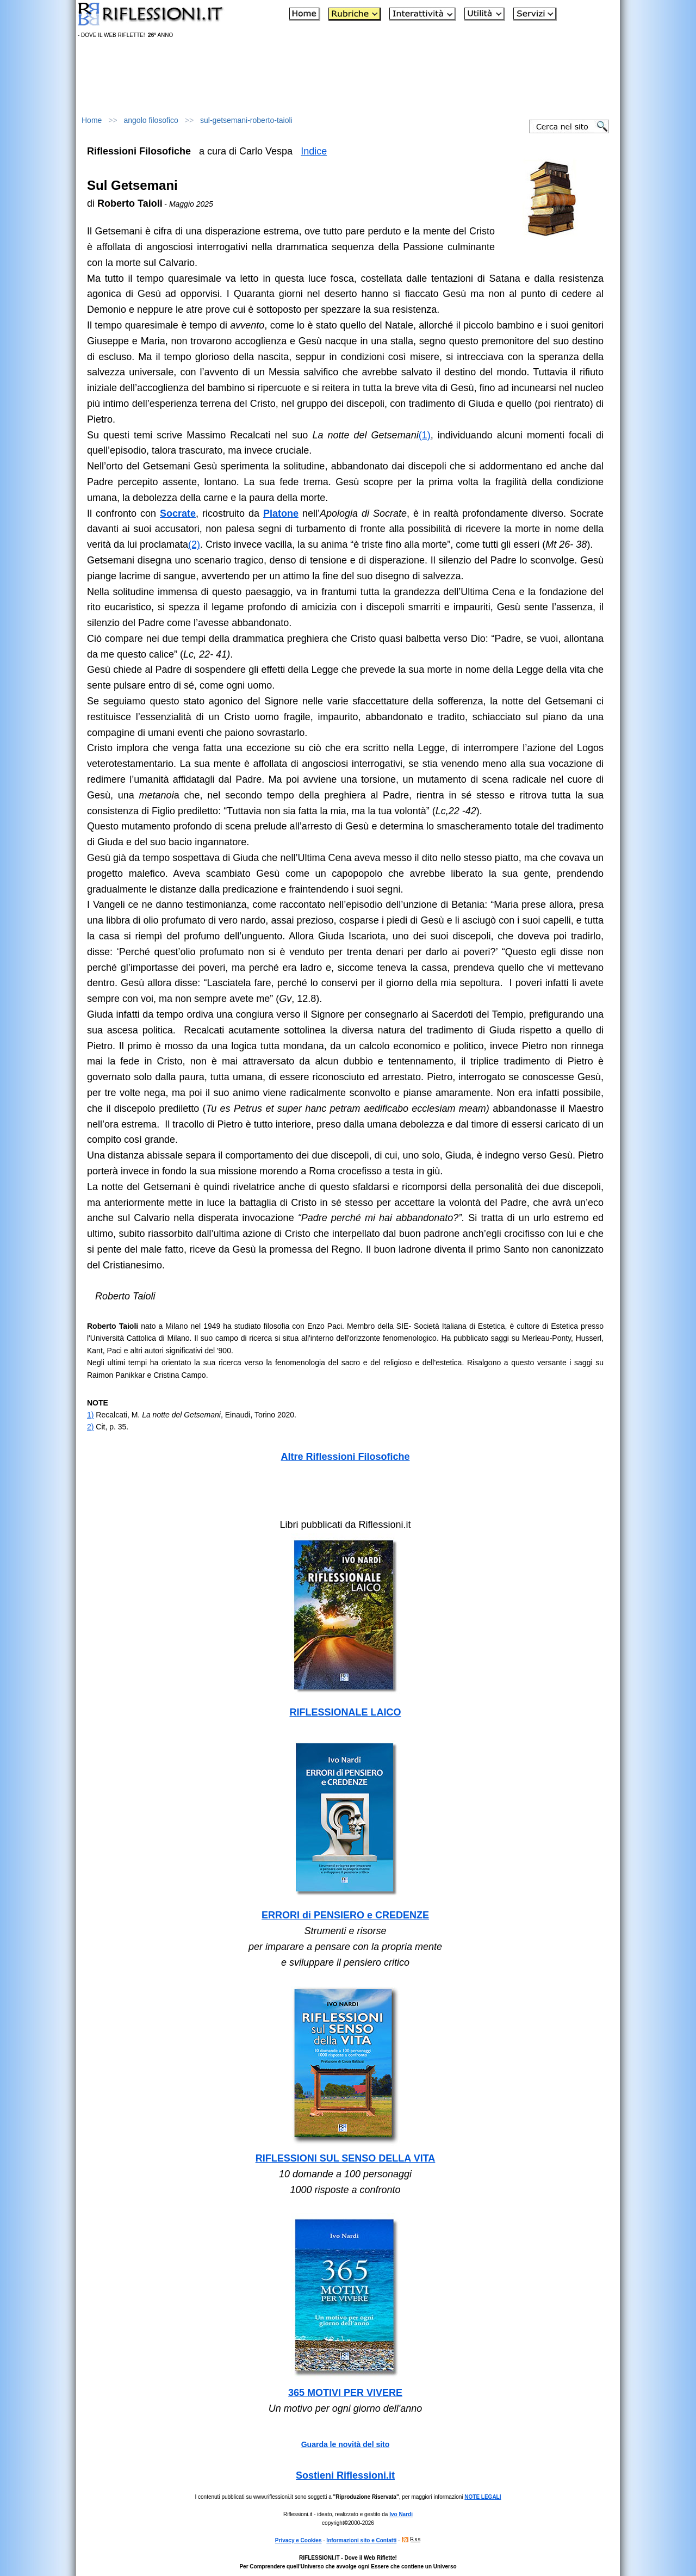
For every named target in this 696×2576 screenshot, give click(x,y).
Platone (281, 513)
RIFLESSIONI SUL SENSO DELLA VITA (346, 2158)
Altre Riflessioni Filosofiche (345, 1456)
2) (90, 1426)
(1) (425, 435)
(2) (194, 544)
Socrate (178, 513)
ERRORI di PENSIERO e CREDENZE (345, 1915)
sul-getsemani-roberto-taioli (246, 120)
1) (90, 1414)
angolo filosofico (151, 120)
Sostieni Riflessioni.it (345, 2475)
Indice (314, 151)
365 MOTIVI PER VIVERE (345, 2392)
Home (92, 120)
